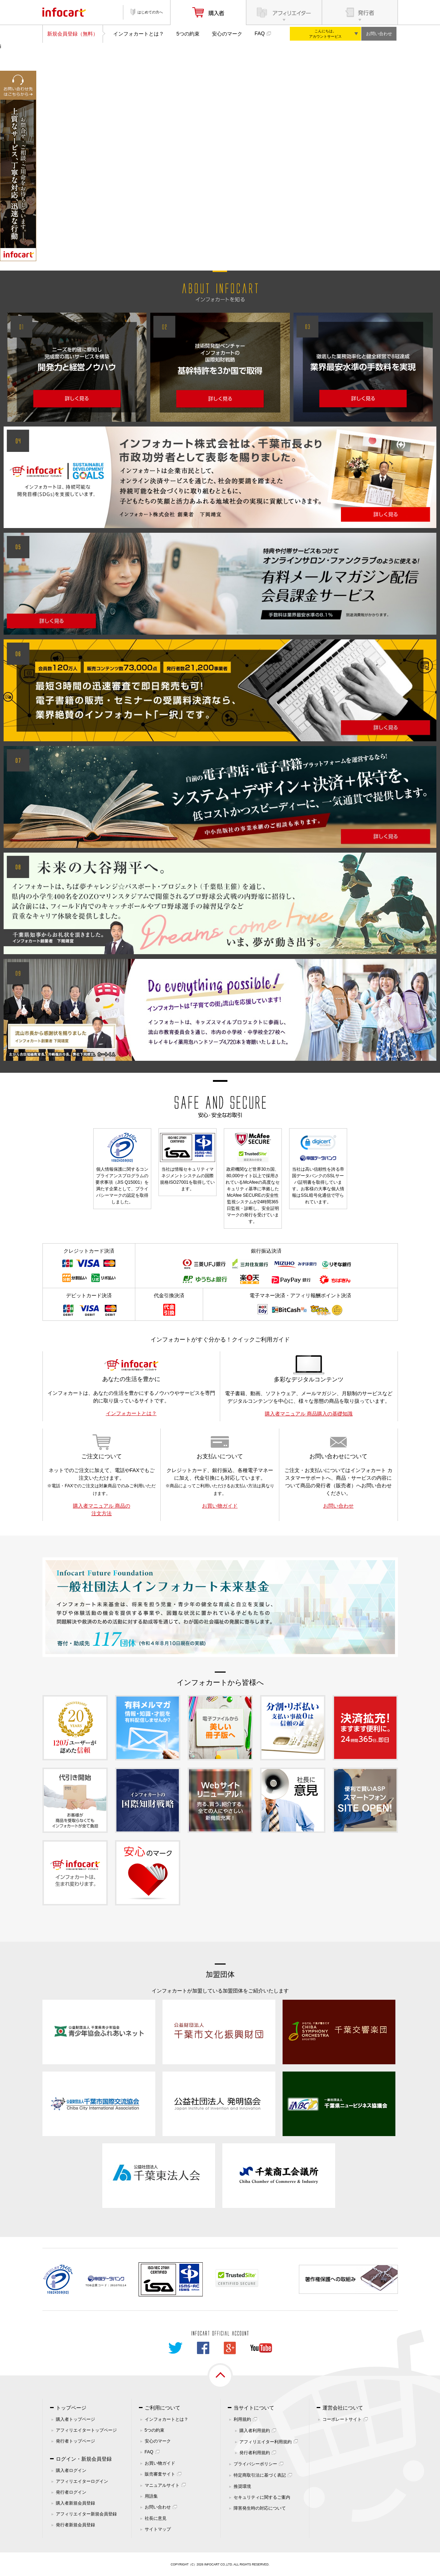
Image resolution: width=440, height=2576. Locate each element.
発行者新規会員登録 (75, 2524)
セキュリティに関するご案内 (262, 2497)
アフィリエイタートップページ (86, 2430)
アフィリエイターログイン (82, 2481)
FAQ (260, 33)
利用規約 (242, 2419)
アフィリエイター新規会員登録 (86, 2514)
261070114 (118, 2285)
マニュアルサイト (162, 2485)
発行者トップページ (75, 2441)
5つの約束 (188, 34)
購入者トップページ (75, 2419)
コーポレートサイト (342, 2419)
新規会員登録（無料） (72, 34)
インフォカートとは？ (138, 34)
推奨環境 (242, 2486)
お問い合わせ (379, 33)
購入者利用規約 (254, 2430)
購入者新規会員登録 (75, 2503)
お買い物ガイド (220, 1506)
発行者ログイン (71, 2492)
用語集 (151, 2496)
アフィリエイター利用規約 (265, 2441)
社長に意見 (155, 2518)
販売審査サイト (160, 2474)
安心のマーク (227, 34)
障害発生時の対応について (260, 2508)
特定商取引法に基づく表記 (260, 2475)
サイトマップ (158, 2529)
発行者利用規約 (254, 2452)
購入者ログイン (71, 2470)
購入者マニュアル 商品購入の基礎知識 (309, 1414)
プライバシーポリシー (255, 2463)
